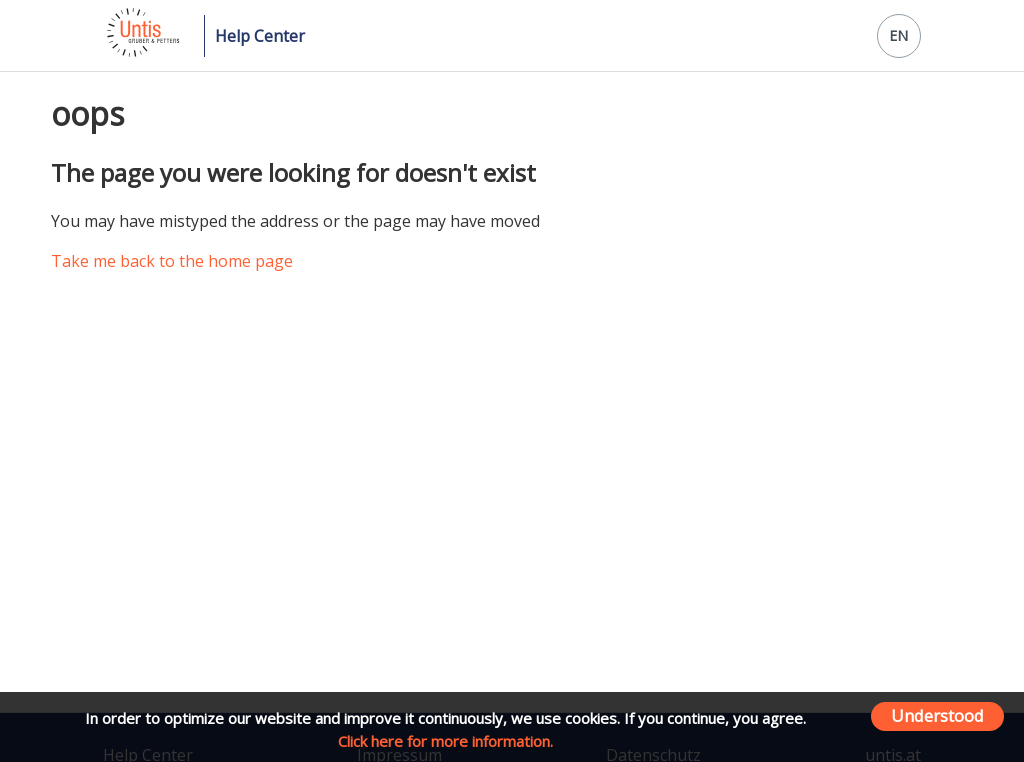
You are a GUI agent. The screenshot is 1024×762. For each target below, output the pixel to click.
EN (898, 35)
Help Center (260, 36)
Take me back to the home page (172, 261)
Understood (937, 715)
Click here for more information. (445, 741)
